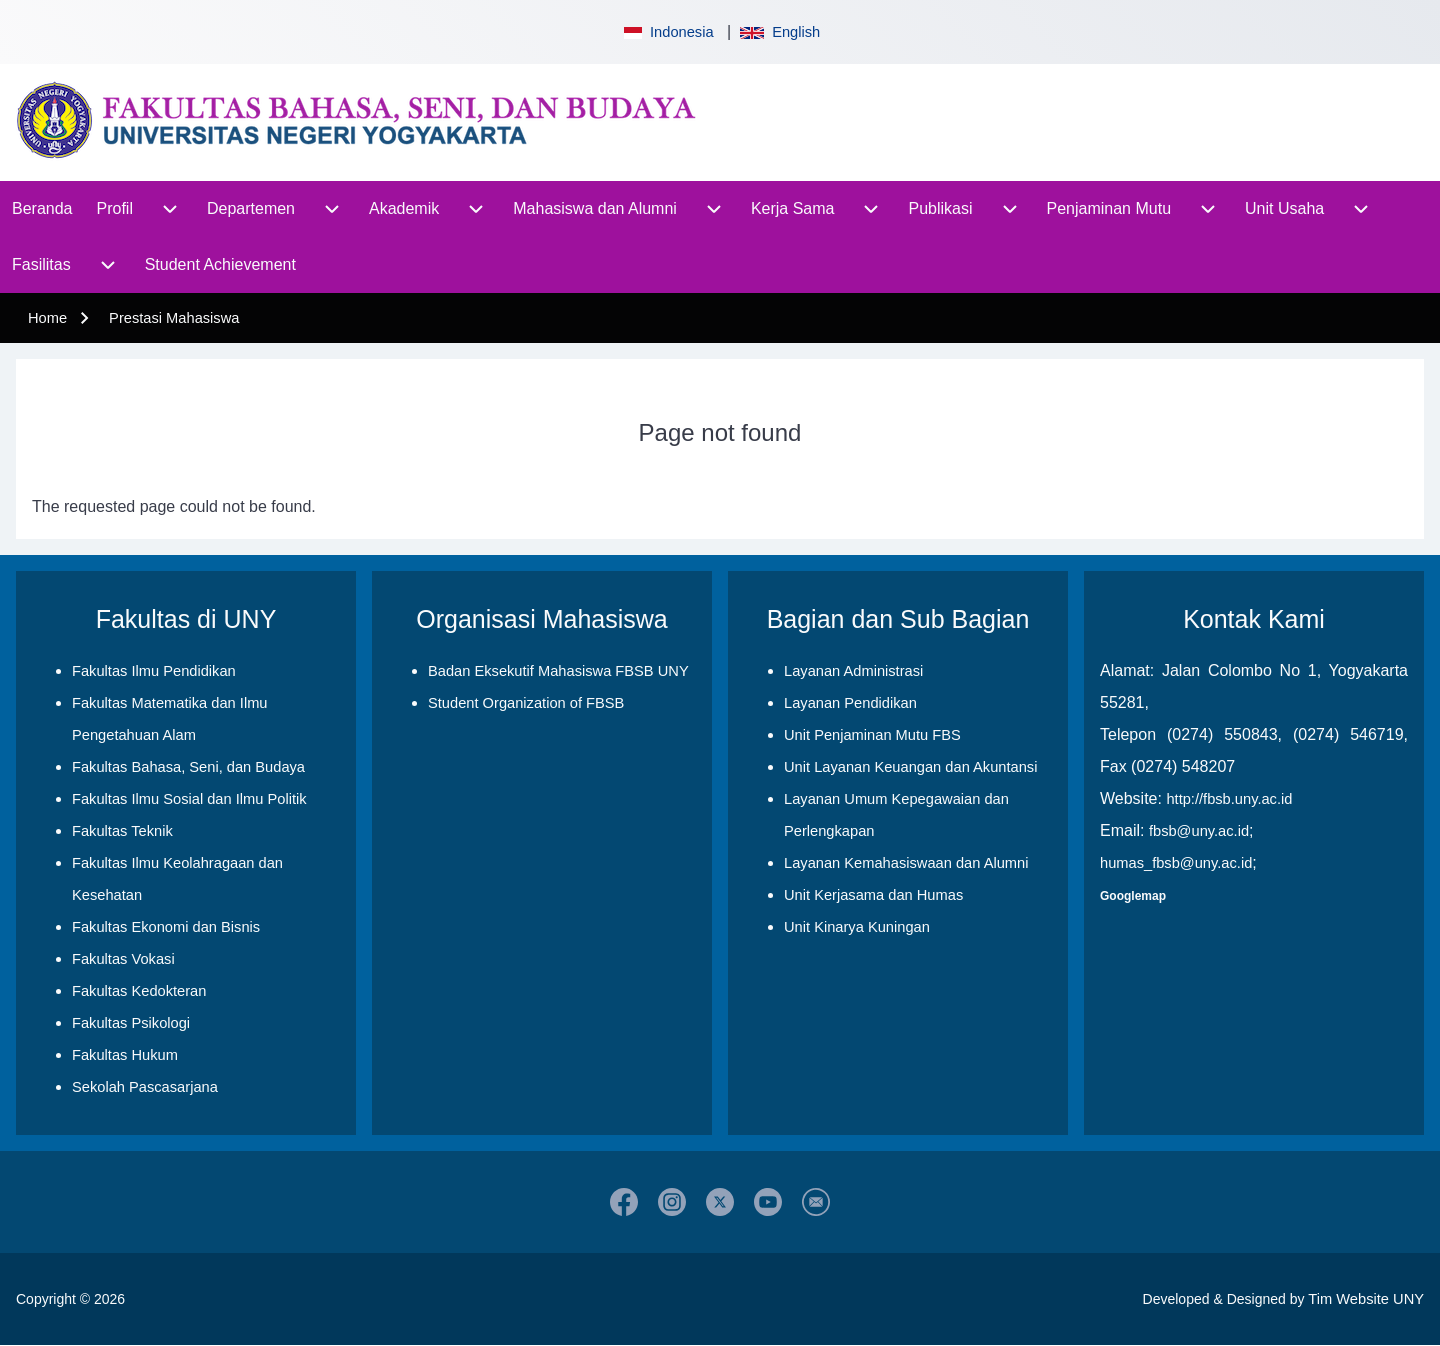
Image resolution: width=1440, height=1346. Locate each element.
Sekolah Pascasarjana (145, 1087)
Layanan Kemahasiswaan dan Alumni (906, 863)
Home (47, 318)
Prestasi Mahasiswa (174, 318)
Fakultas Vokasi (123, 959)
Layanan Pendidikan (850, 703)
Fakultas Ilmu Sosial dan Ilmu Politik (189, 799)
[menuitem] (42, 209)
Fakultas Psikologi (131, 1023)
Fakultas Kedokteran (139, 991)
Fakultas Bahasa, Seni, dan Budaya (188, 767)
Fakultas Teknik (122, 831)
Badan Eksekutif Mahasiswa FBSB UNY (558, 671)
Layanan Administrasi (853, 671)
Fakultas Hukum (125, 1055)
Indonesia (667, 32)
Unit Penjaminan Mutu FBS (872, 735)
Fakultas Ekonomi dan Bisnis (166, 927)
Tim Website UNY (1366, 1299)
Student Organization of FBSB (526, 703)
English (780, 32)
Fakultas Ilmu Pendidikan (154, 671)
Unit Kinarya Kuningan (857, 927)
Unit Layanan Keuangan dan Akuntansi (910, 767)
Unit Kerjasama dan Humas (873, 895)
